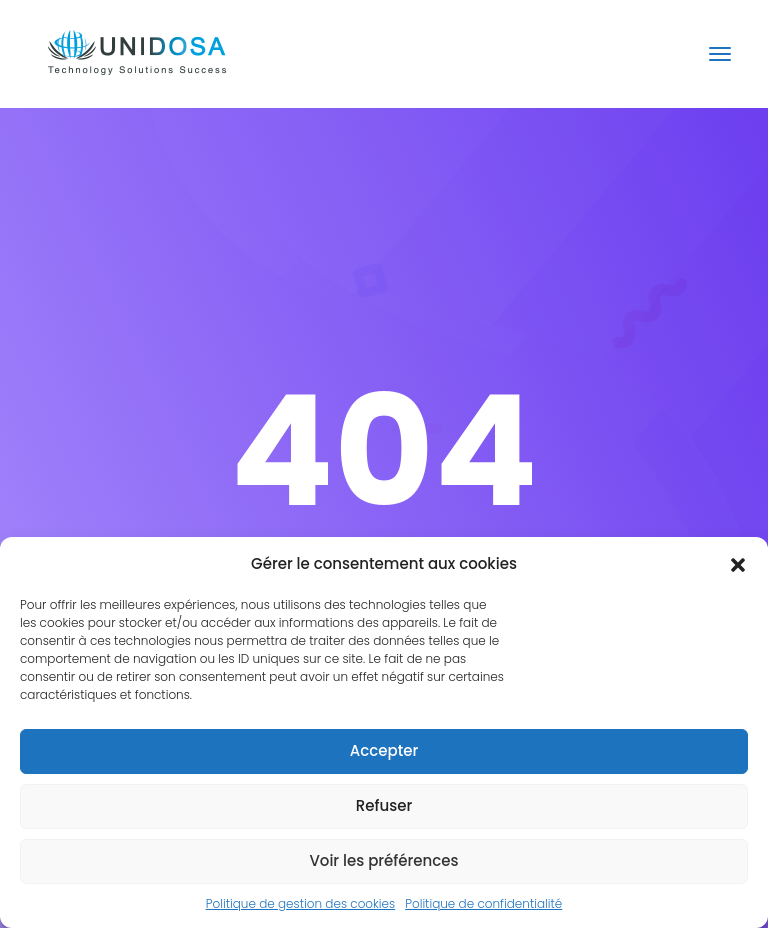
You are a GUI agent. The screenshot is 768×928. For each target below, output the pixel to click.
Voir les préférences (383, 860)
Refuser (384, 805)
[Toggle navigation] (720, 54)
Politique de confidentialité (483, 903)
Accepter (384, 750)
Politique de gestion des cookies (300, 903)
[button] (738, 564)
